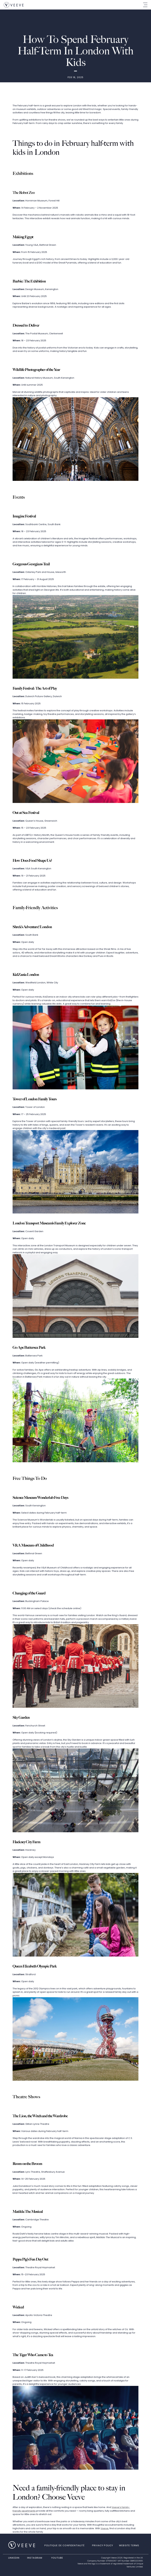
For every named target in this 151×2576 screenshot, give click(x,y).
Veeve (104, 2528)
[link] (14, 5)
